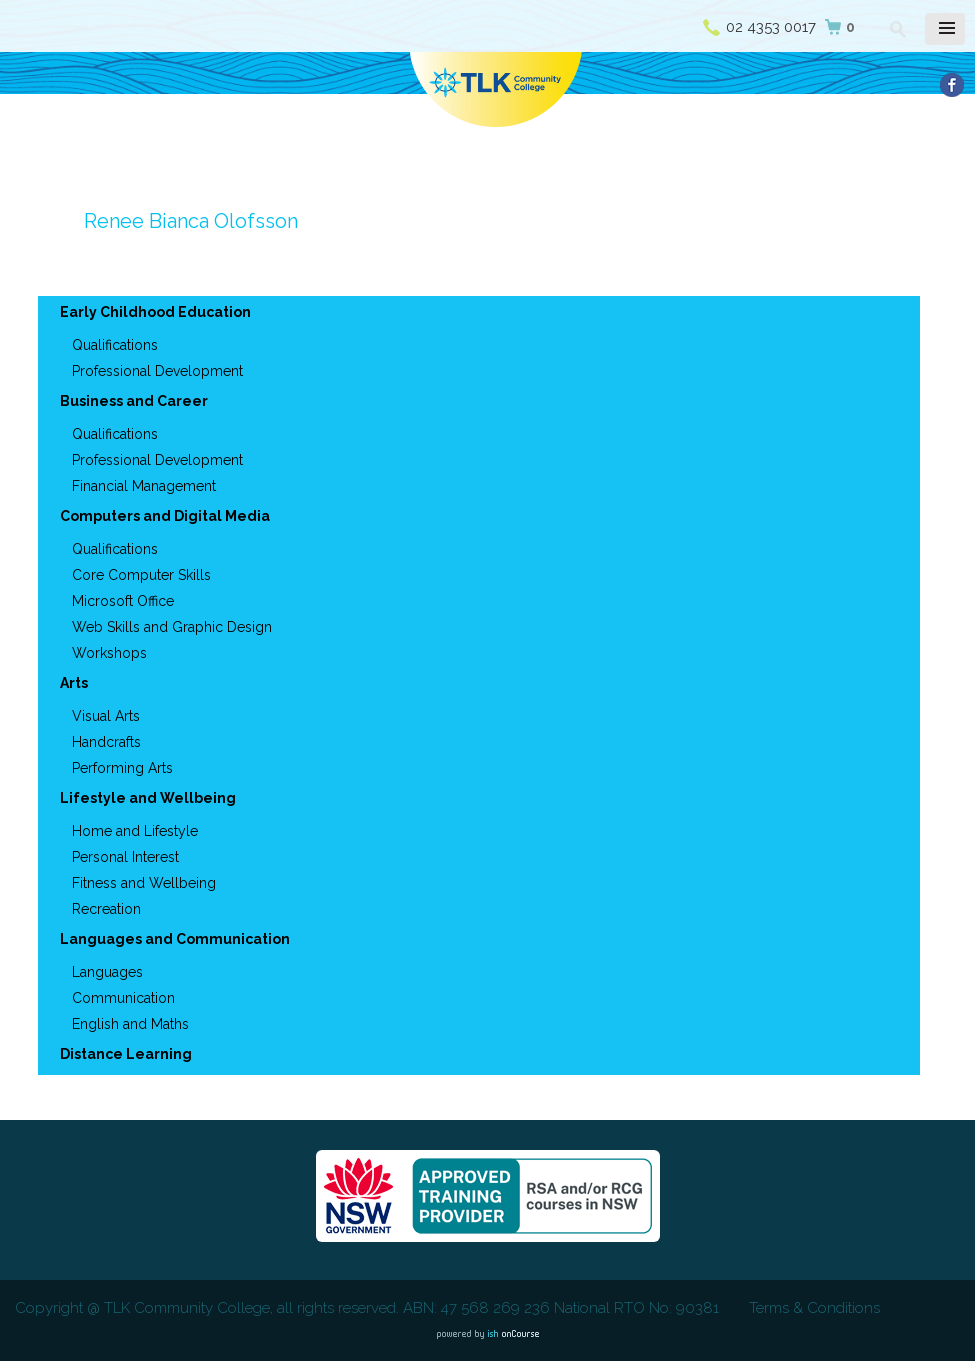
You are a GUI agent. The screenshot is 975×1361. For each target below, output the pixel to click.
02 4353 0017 (771, 27)
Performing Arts (122, 768)
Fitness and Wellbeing (144, 883)
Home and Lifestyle (135, 831)
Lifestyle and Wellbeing (148, 798)
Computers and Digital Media (165, 516)
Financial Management (144, 486)
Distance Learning (126, 1054)
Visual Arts (106, 716)
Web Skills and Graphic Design (172, 627)
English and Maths (130, 1024)
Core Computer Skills (141, 575)
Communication (123, 998)
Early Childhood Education (155, 312)
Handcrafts (106, 742)
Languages (107, 972)
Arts (74, 683)
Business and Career (134, 401)
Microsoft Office (123, 601)
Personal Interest (125, 857)
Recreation (106, 909)
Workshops (109, 653)
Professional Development (157, 371)
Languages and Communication (175, 939)
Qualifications (115, 345)
